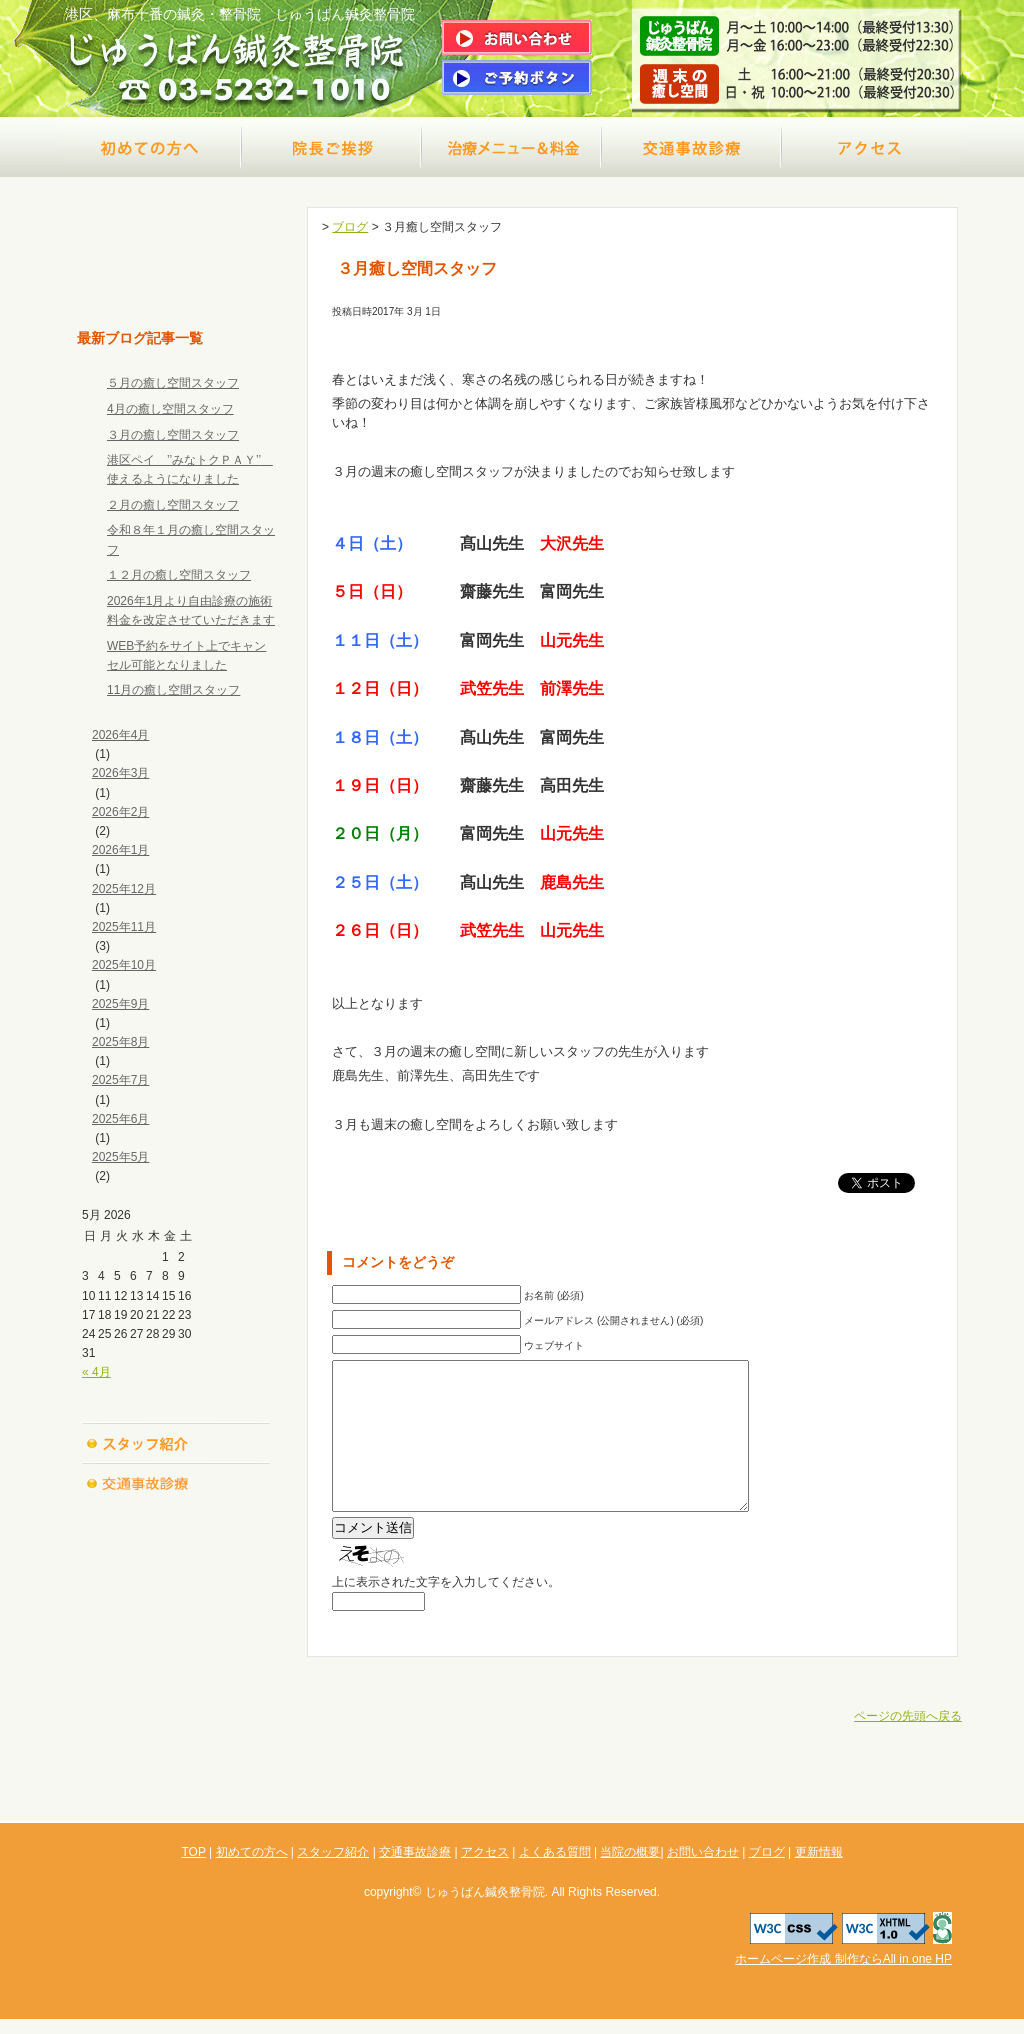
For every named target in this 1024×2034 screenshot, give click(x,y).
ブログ (177, 1682)
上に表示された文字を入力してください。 (446, 1612)
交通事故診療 (692, 147)
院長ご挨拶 (332, 147)
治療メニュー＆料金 (512, 147)
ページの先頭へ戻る (908, 1746)
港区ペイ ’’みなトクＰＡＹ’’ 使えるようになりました (190, 469)
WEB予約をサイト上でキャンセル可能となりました (186, 655)
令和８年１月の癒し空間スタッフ (191, 539)
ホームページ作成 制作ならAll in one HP (843, 1974)
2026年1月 (120, 850)
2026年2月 (120, 812)
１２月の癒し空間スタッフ (179, 575)
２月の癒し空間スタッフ (173, 505)
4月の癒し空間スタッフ (170, 409)
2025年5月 (120, 1157)
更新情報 (177, 1722)
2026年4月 (120, 735)
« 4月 (96, 1372)
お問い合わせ (177, 1642)
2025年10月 (124, 965)
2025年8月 (120, 1042)
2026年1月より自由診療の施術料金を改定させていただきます (191, 610)
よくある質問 (177, 1562)
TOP (177, 287)
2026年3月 (120, 773)
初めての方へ (152, 147)
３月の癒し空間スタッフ (173, 435)
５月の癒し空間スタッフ (173, 383)
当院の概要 (177, 1602)
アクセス (872, 147)
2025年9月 (120, 1004)
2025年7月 (120, 1080)
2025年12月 (124, 889)
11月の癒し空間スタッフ (173, 690)
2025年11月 (124, 927)
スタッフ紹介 (177, 1442)
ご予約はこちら (517, 77)
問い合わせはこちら (517, 37)
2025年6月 (120, 1119)
